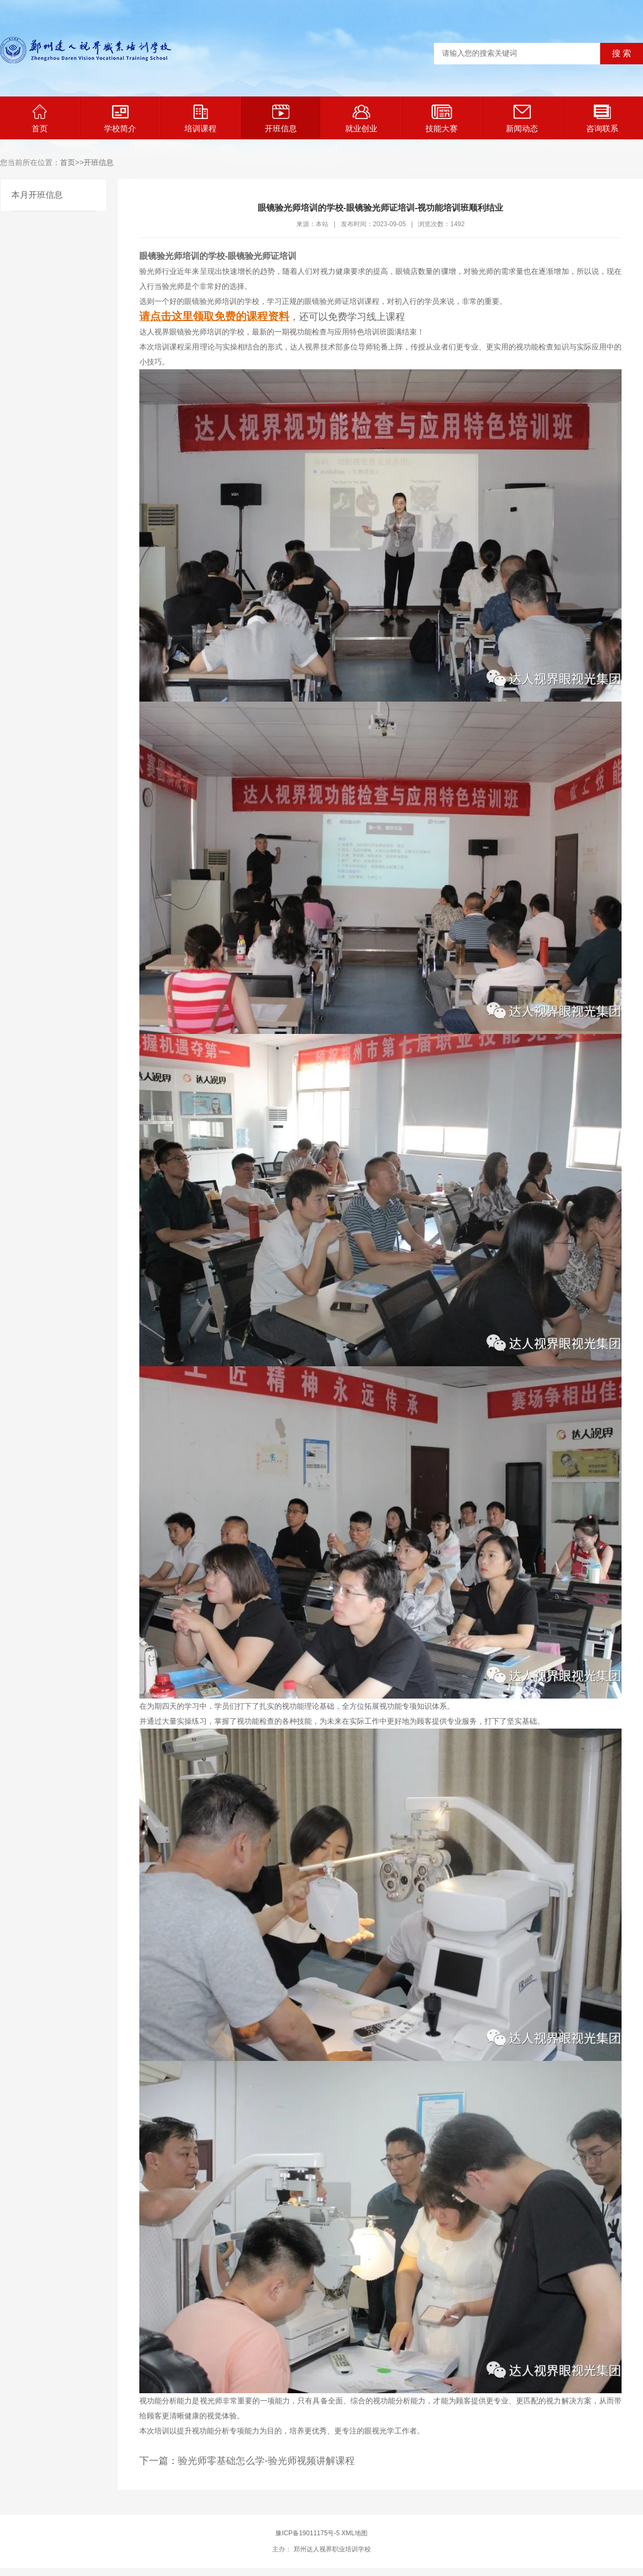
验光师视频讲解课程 (311, 2460)
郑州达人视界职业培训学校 (330, 2549)
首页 (40, 119)
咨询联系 (602, 119)
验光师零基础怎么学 (221, 2460)
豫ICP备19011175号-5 (307, 2533)
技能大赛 (441, 119)
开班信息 (281, 119)
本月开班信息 (37, 194)
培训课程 (200, 119)
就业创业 (361, 119)
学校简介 (120, 119)
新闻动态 (522, 119)
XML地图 (354, 2533)
